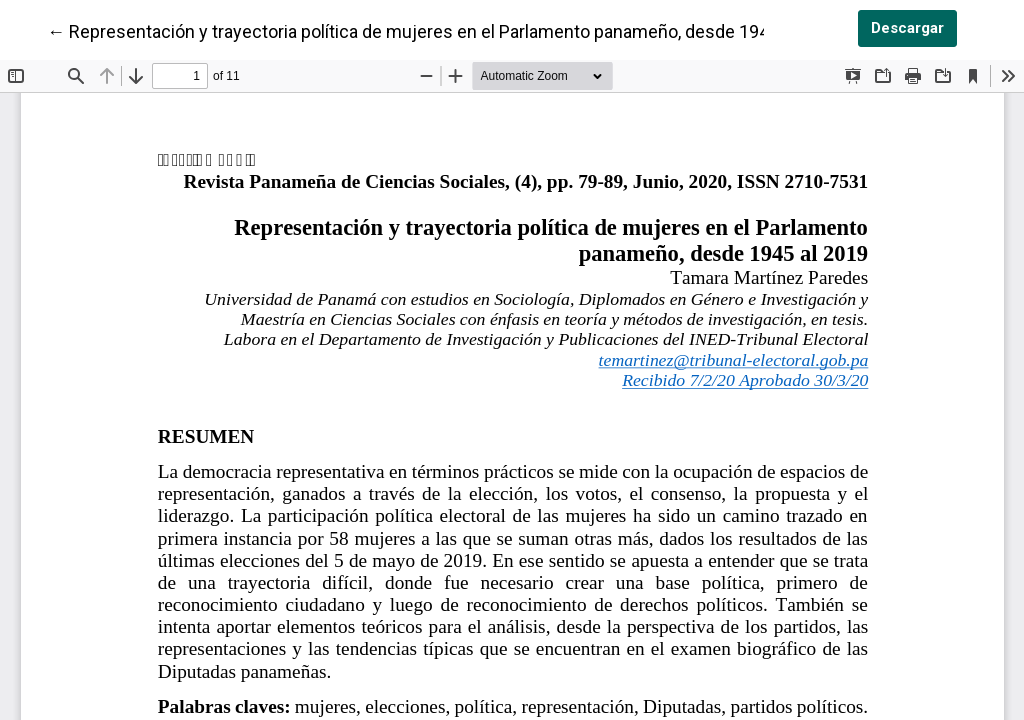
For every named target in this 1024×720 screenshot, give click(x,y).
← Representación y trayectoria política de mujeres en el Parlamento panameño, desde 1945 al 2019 (443, 30)
